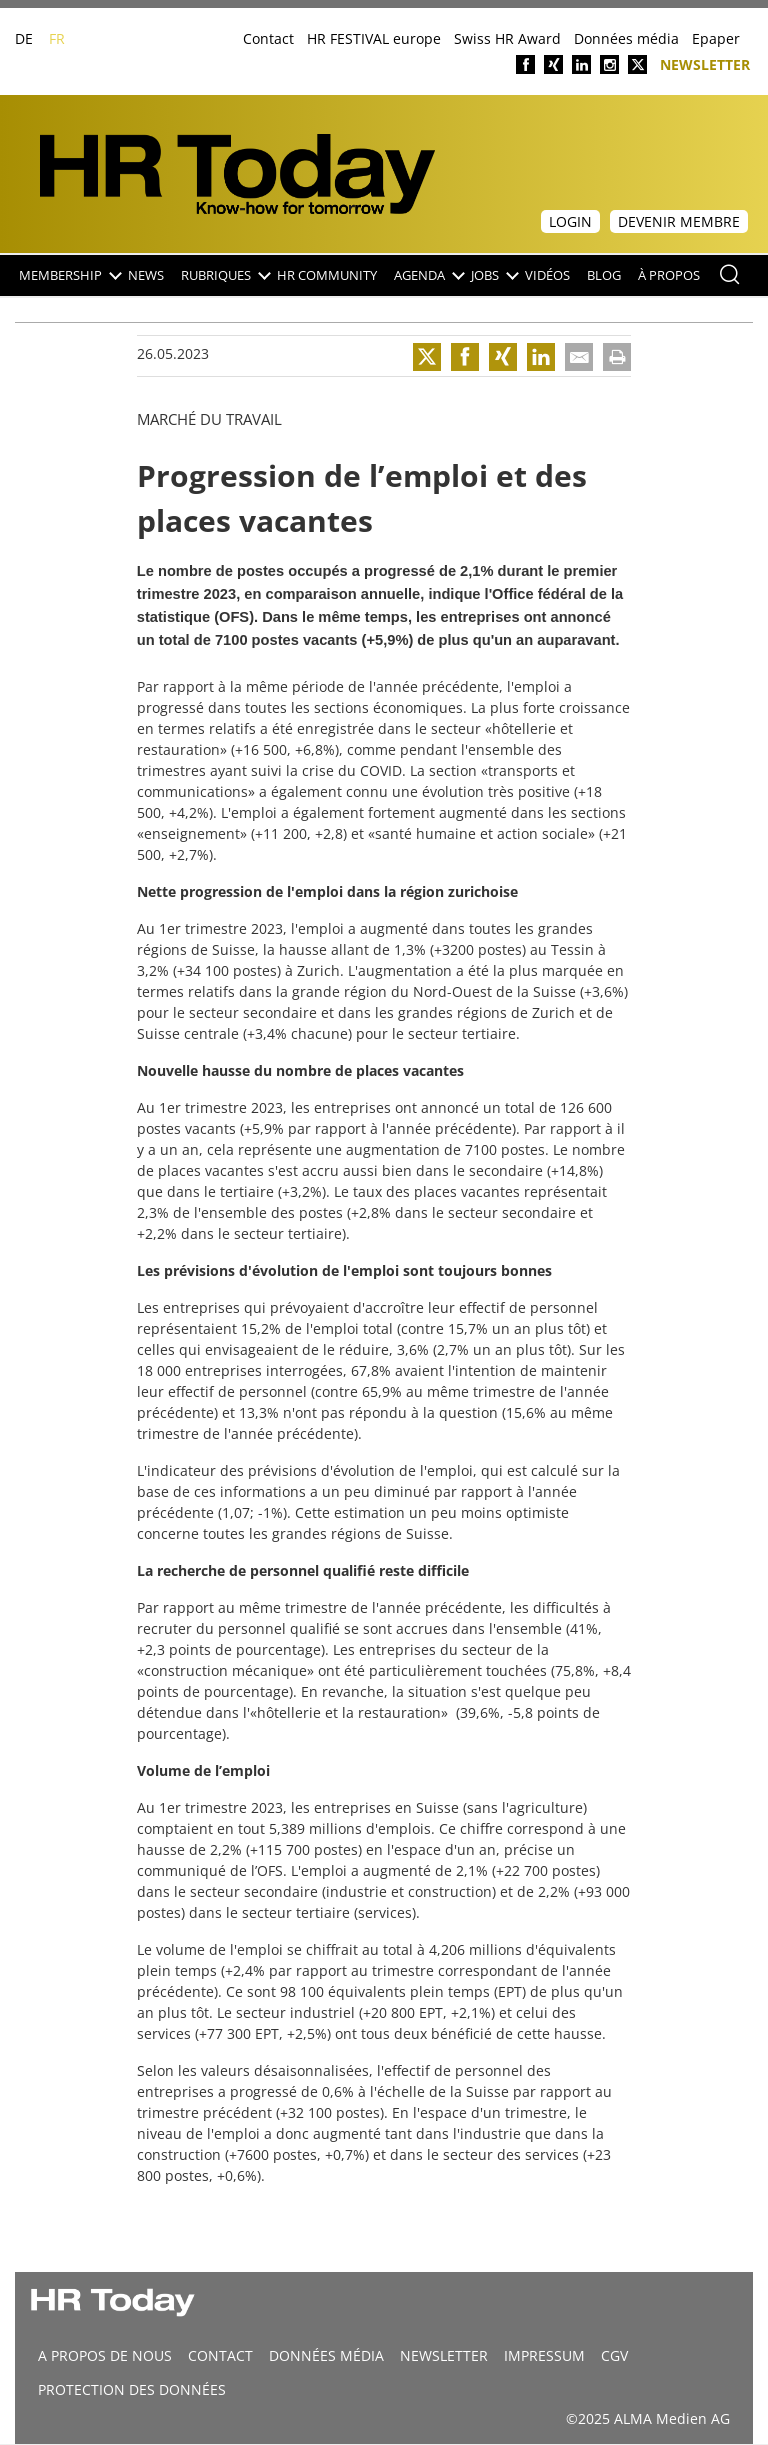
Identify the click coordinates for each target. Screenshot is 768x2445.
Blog (604, 275)
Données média (626, 38)
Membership (69, 275)
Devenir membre (679, 221)
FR (57, 38)
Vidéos (547, 275)
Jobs (494, 275)
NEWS (146, 275)
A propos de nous (105, 2355)
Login (570, 221)
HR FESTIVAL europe (374, 38)
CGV (614, 2355)
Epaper (716, 38)
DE (24, 38)
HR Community (327, 275)
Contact (268, 38)
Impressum (544, 2355)
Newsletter (705, 63)
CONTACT (220, 2355)
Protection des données (132, 2389)
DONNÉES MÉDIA (326, 2355)
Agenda (428, 275)
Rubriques (225, 275)
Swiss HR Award (507, 38)
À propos (669, 275)
